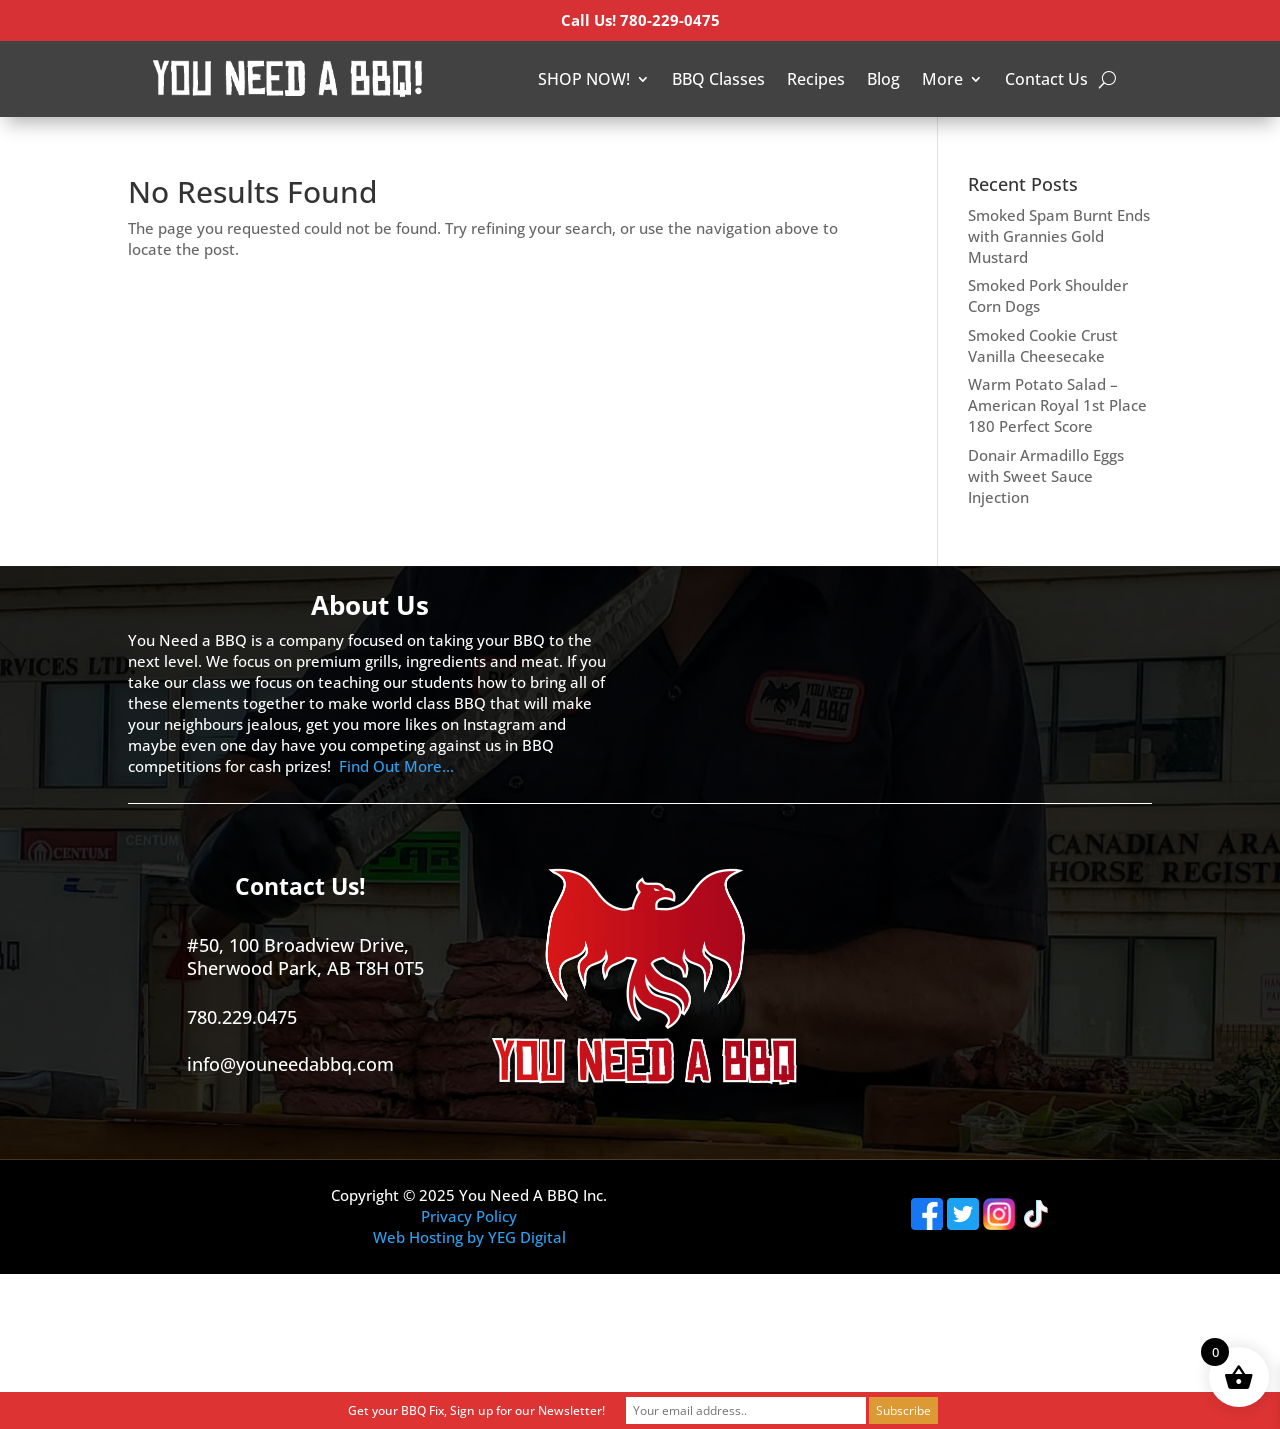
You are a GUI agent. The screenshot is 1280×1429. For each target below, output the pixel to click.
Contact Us (1046, 79)
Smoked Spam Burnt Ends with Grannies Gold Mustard (1059, 236)
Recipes (816, 79)
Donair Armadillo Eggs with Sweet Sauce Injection (1046, 476)
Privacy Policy (469, 1216)
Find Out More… (396, 766)
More (942, 79)
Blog (883, 79)
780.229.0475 (242, 1017)
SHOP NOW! (584, 79)
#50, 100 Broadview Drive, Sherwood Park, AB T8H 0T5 (305, 956)
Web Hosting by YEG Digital (469, 1237)
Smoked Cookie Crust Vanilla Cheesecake (1043, 345)
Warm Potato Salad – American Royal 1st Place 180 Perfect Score (1057, 405)
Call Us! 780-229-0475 (640, 20)
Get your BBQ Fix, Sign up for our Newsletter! (476, 1410)
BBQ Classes (718, 79)
